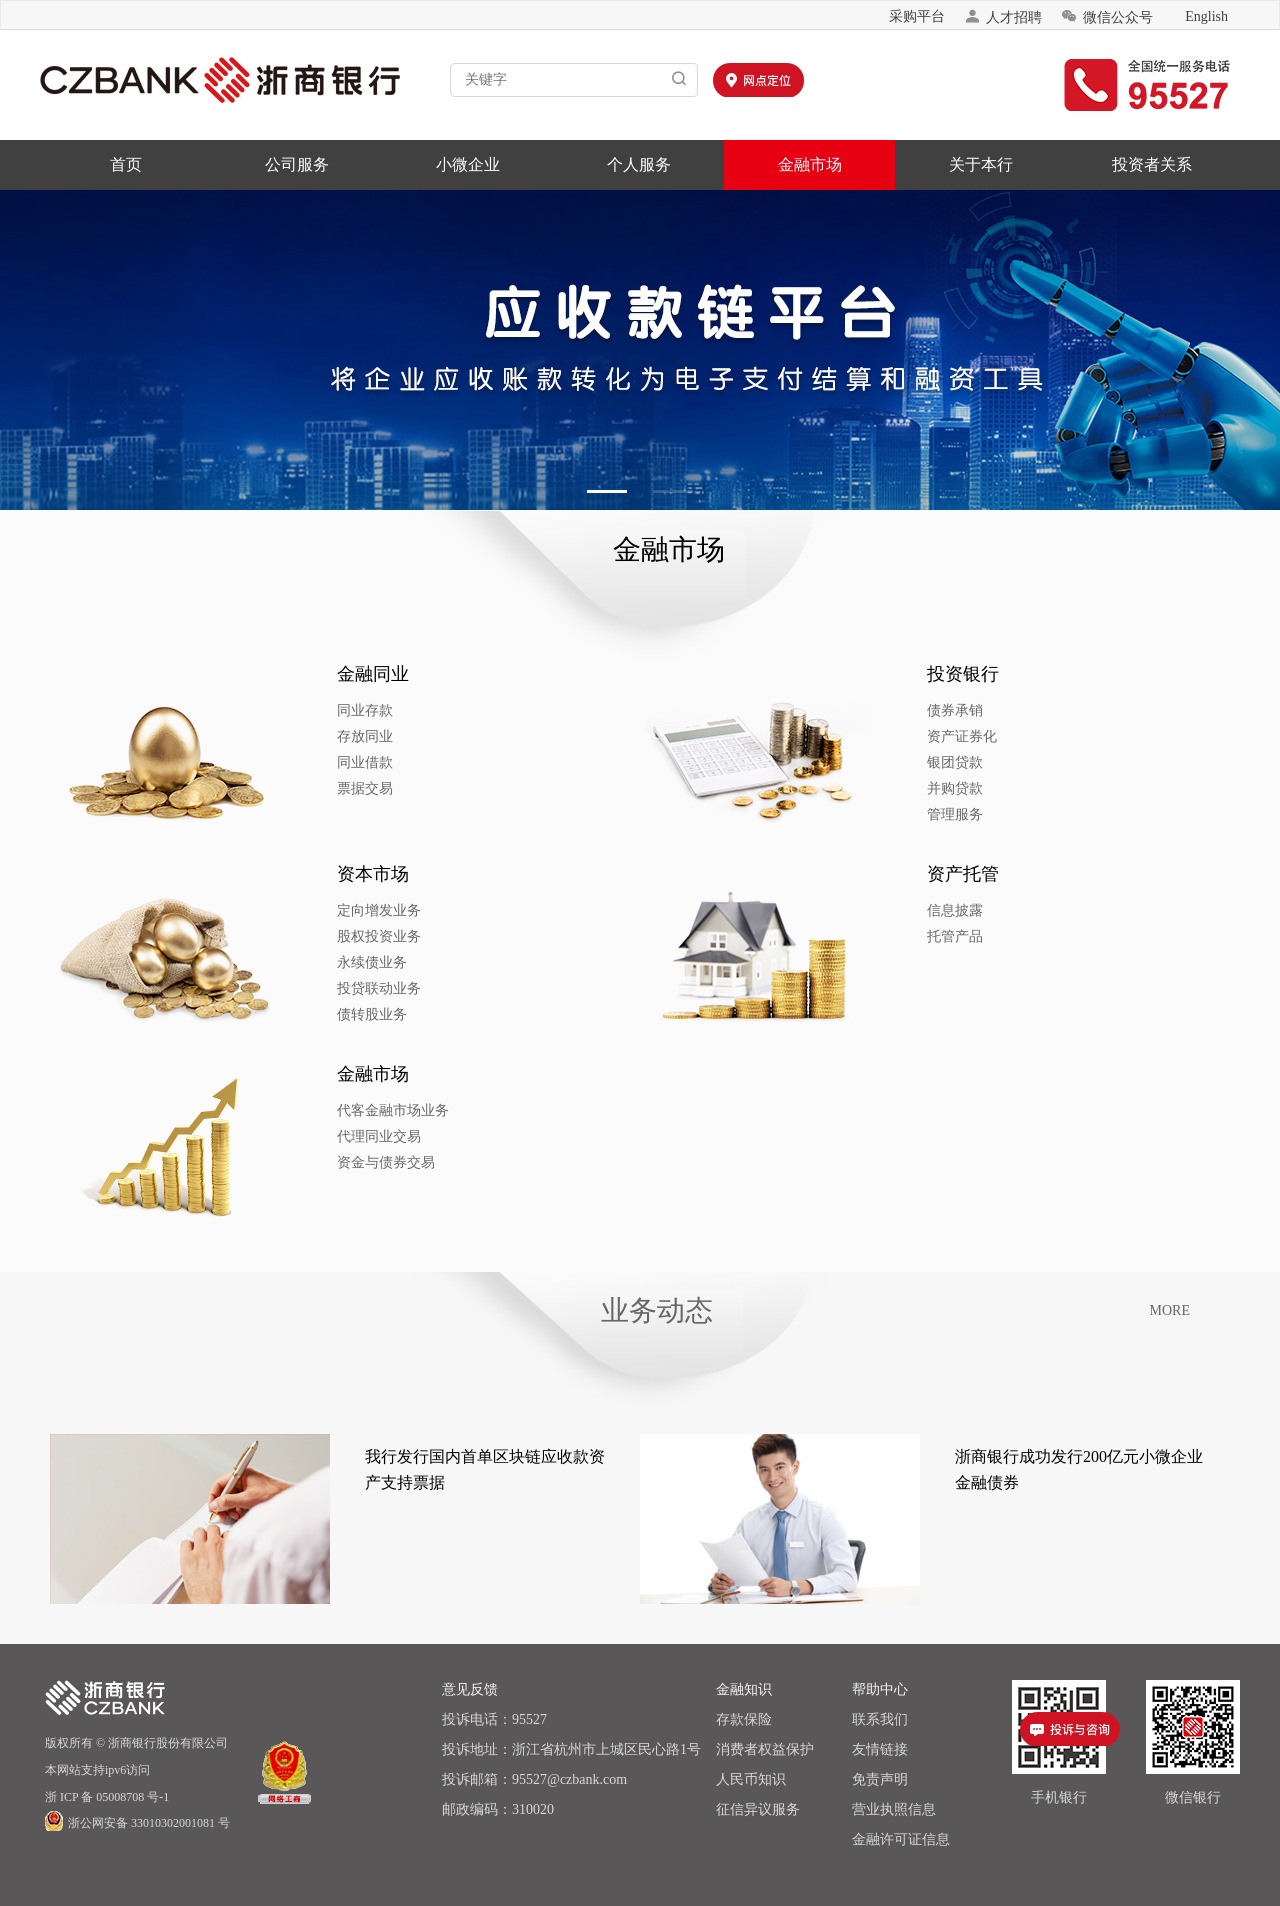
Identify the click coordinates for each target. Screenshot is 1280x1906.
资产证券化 (975, 736)
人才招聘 (1003, 16)
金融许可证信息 (901, 1839)
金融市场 (810, 164)
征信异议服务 (758, 1809)
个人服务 (639, 164)
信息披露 (968, 910)
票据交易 (378, 788)
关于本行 (981, 164)
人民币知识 (751, 1779)
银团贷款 (968, 762)
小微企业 (468, 164)
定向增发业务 (392, 910)
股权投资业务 (392, 936)
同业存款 (378, 710)
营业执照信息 (894, 1809)
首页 (126, 164)
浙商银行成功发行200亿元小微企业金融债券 (1079, 1469)
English (1206, 16)
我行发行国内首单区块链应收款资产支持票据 (485, 1469)
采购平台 (917, 16)
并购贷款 (968, 788)
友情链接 (880, 1749)
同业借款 (378, 762)
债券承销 (968, 710)
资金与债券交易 (399, 1162)
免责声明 (880, 1779)
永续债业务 (385, 962)
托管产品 (968, 936)
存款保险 (744, 1719)
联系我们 (880, 1719)
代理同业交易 (392, 1136)
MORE (1170, 1310)
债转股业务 (385, 1014)
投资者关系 (1152, 164)
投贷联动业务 (392, 988)
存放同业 (378, 736)
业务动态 (657, 1310)
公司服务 (297, 164)
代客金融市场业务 (406, 1110)
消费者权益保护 (765, 1749)
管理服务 (968, 814)
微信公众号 (1107, 16)
